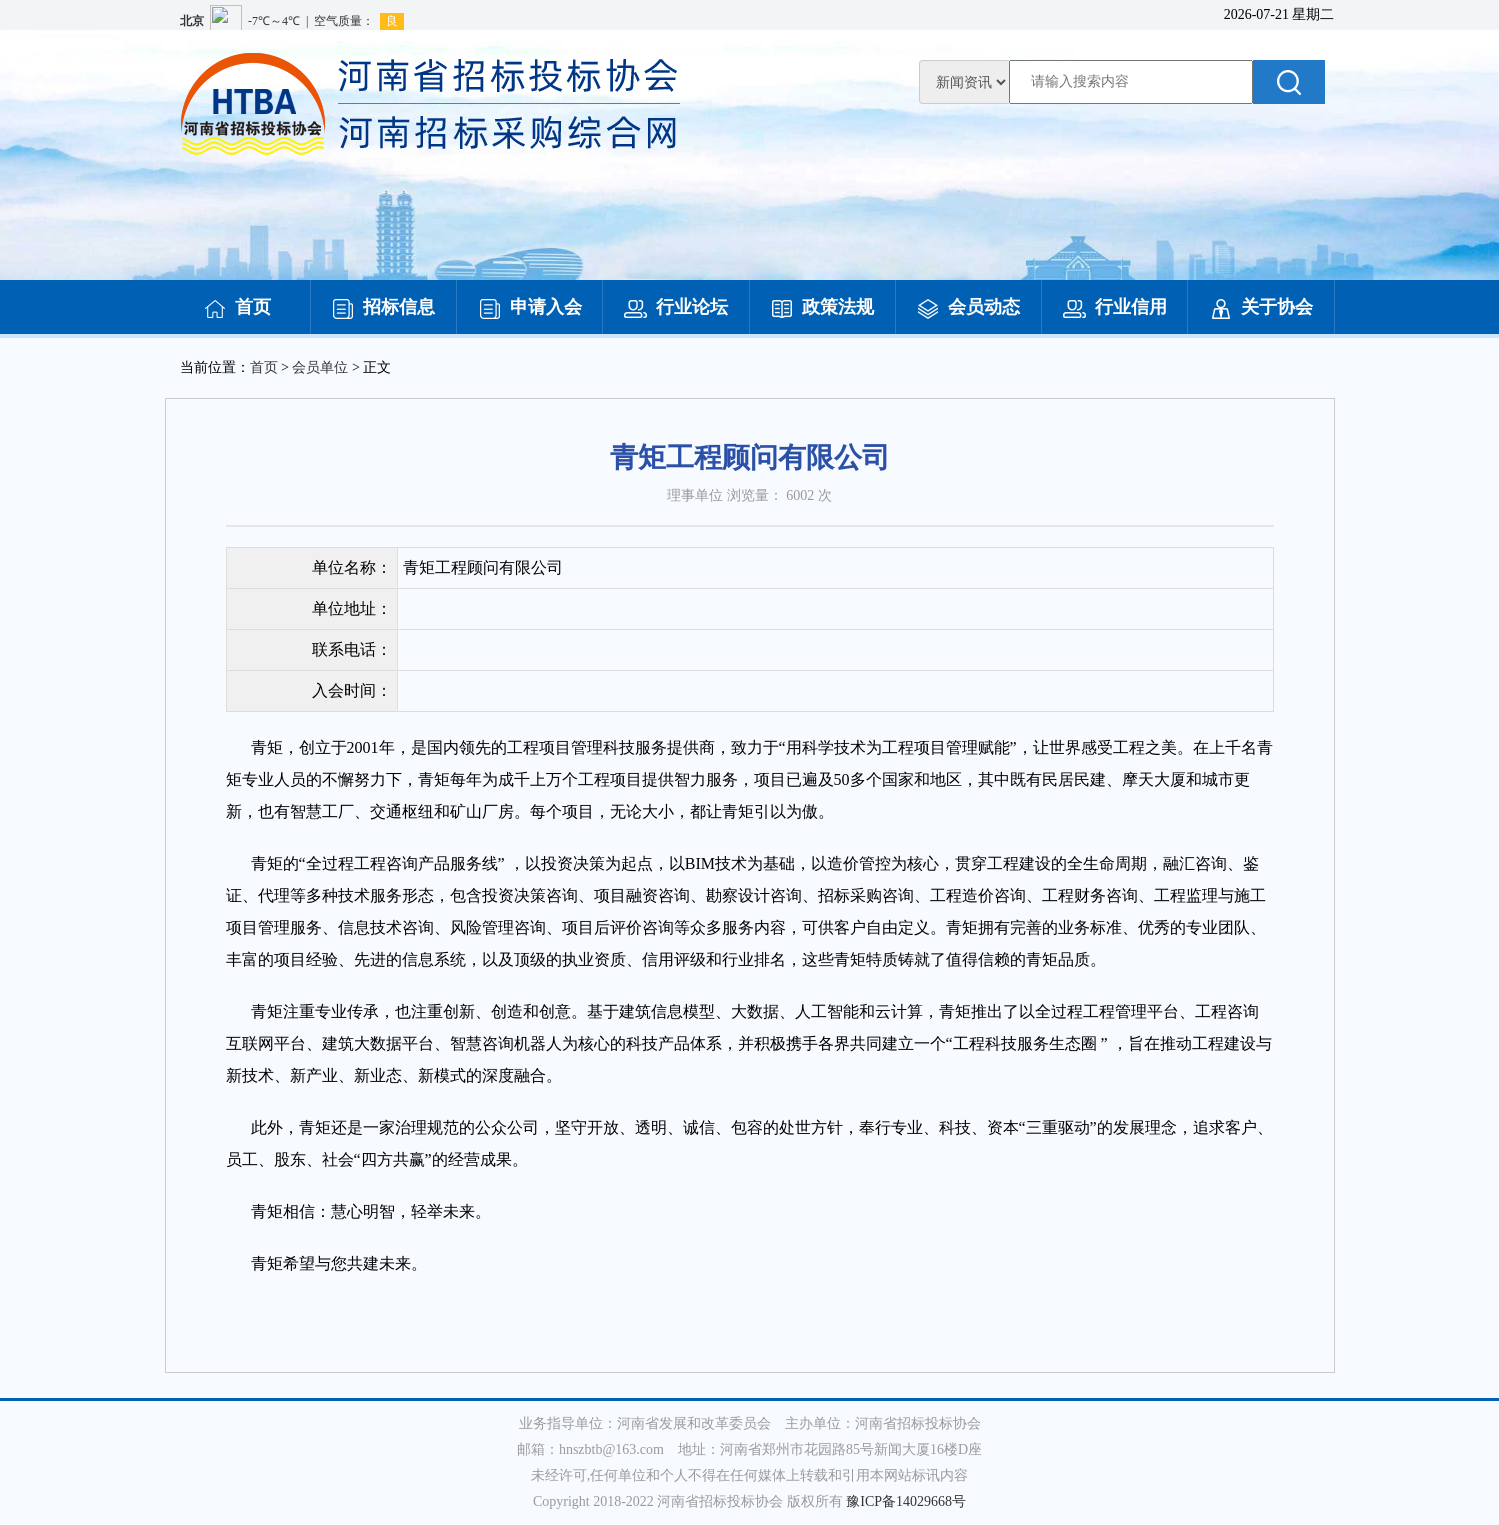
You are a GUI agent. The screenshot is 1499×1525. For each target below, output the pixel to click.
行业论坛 (676, 307)
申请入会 (530, 307)
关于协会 (1261, 307)
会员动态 (968, 307)
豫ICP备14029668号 (906, 1501)
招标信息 (383, 307)
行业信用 (1115, 307)
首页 (237, 307)
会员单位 (320, 367)
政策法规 (822, 307)
